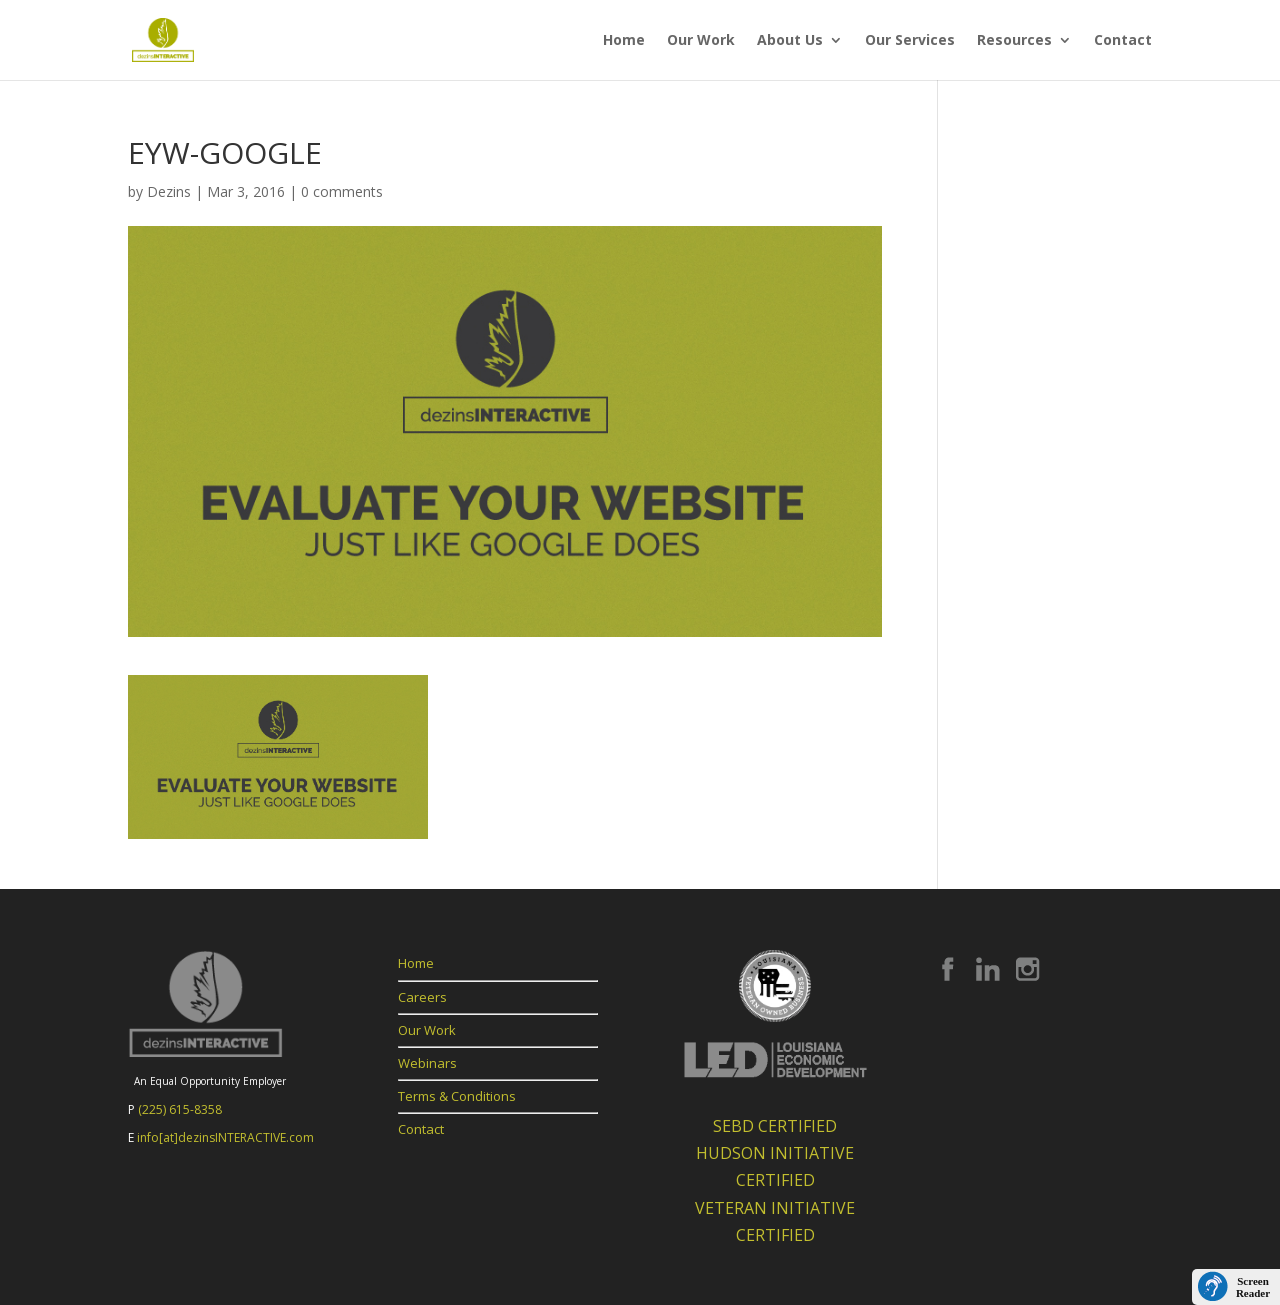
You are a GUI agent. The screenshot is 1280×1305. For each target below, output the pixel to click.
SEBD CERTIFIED (775, 1126)
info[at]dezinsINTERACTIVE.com (225, 1137)
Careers (422, 997)
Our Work (701, 41)
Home (624, 41)
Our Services (910, 41)
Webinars (427, 1063)
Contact (1123, 41)
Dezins (169, 191)
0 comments (342, 191)
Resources (1014, 41)
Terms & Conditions (457, 1096)
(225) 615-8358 (180, 1109)
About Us (790, 41)
